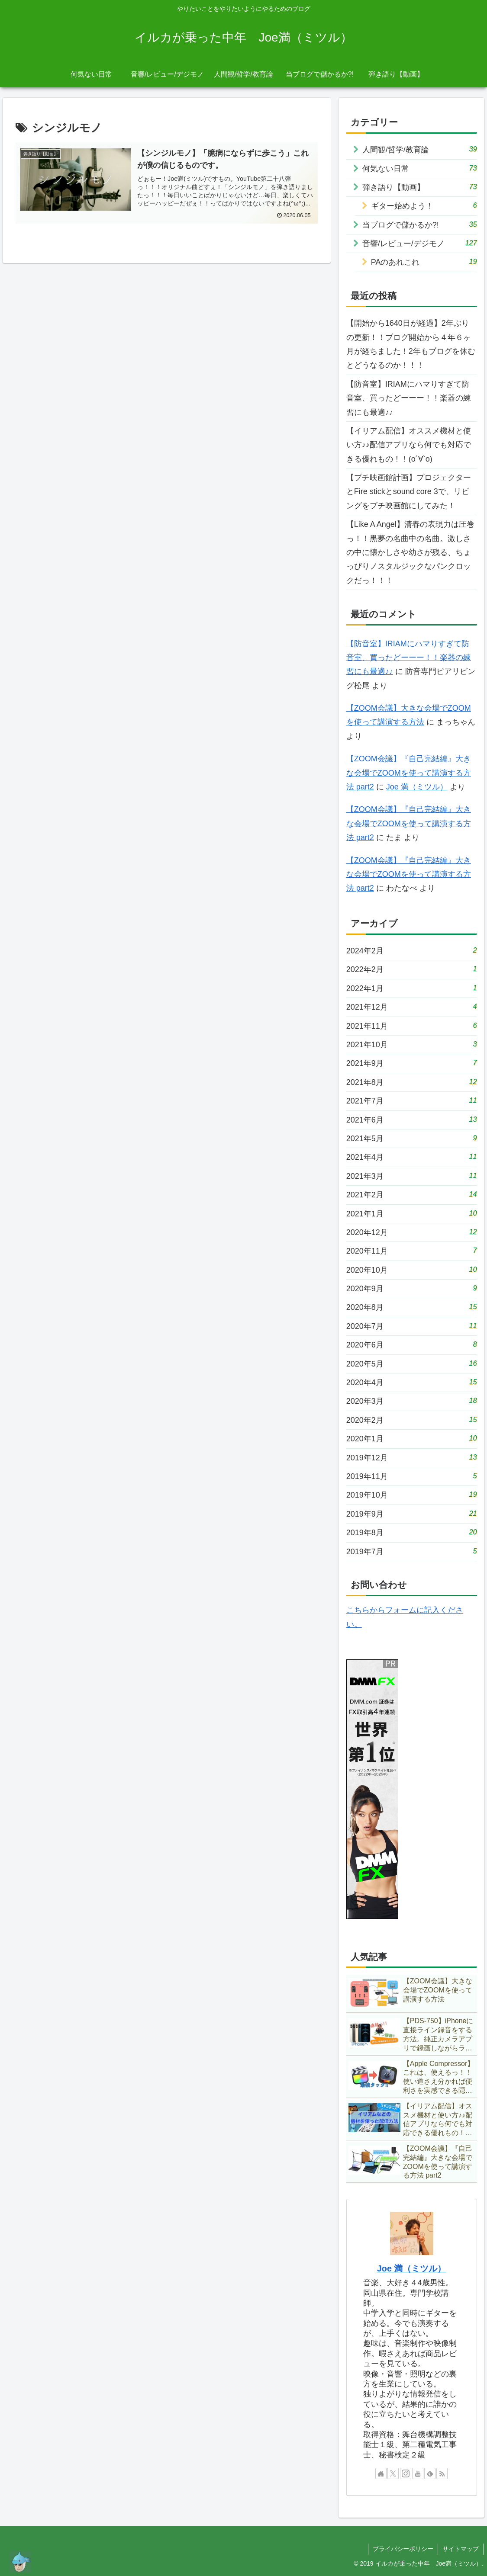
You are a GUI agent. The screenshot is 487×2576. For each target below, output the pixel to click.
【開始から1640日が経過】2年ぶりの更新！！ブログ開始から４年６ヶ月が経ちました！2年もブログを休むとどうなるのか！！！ (410, 344)
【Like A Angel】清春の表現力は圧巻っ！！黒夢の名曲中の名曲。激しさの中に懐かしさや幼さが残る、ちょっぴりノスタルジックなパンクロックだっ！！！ (410, 552)
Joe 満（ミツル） (417, 787)
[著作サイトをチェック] (381, 2473)
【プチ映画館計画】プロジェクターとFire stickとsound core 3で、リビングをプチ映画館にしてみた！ (408, 491)
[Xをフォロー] (393, 2473)
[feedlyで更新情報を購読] (429, 2473)
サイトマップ (460, 2548)
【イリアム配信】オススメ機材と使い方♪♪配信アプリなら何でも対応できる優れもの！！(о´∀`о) (408, 445)
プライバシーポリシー (403, 2548)
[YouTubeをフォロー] (417, 2473)
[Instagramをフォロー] (405, 2473)
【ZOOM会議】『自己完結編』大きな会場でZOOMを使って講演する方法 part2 (408, 772)
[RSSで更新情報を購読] (442, 2473)
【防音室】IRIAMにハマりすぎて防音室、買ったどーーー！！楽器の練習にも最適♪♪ (408, 398)
